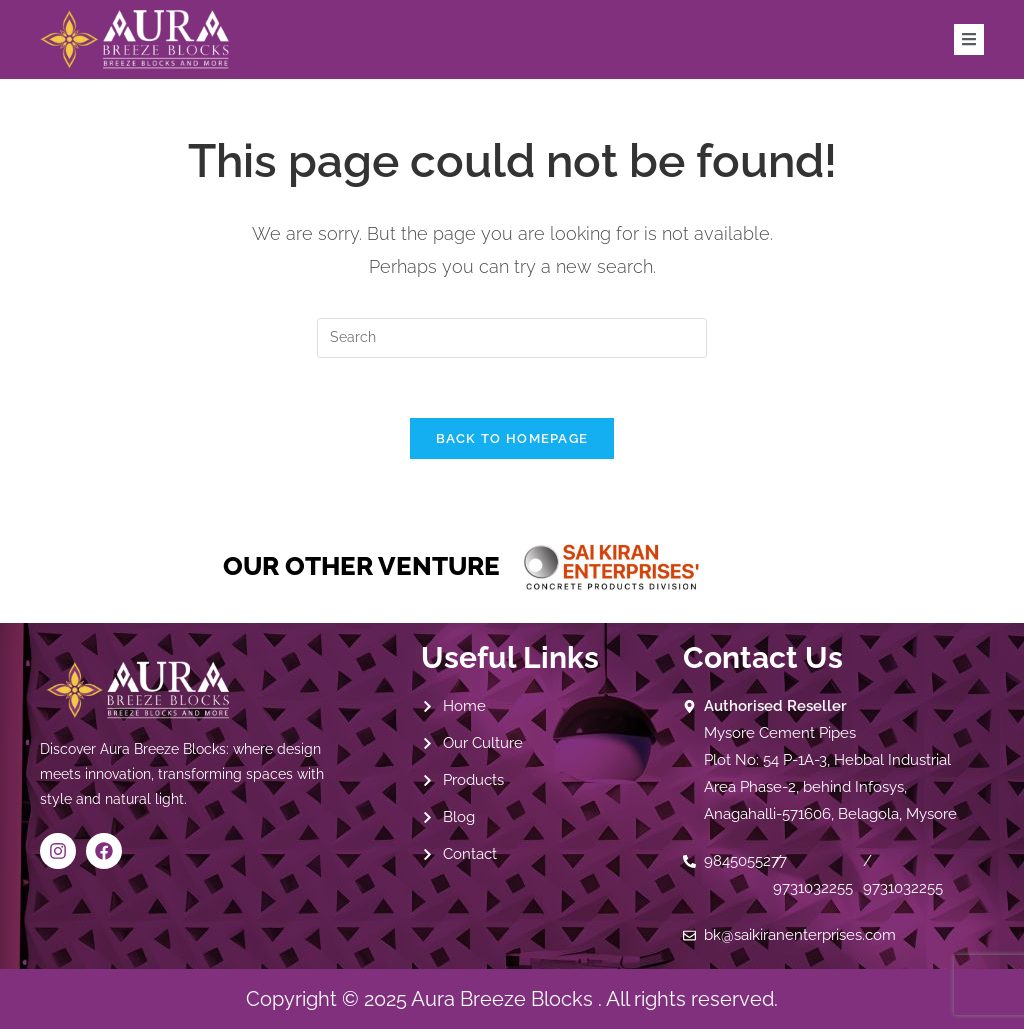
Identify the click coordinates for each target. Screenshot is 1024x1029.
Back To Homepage (512, 438)
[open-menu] (969, 39)
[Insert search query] (512, 338)
